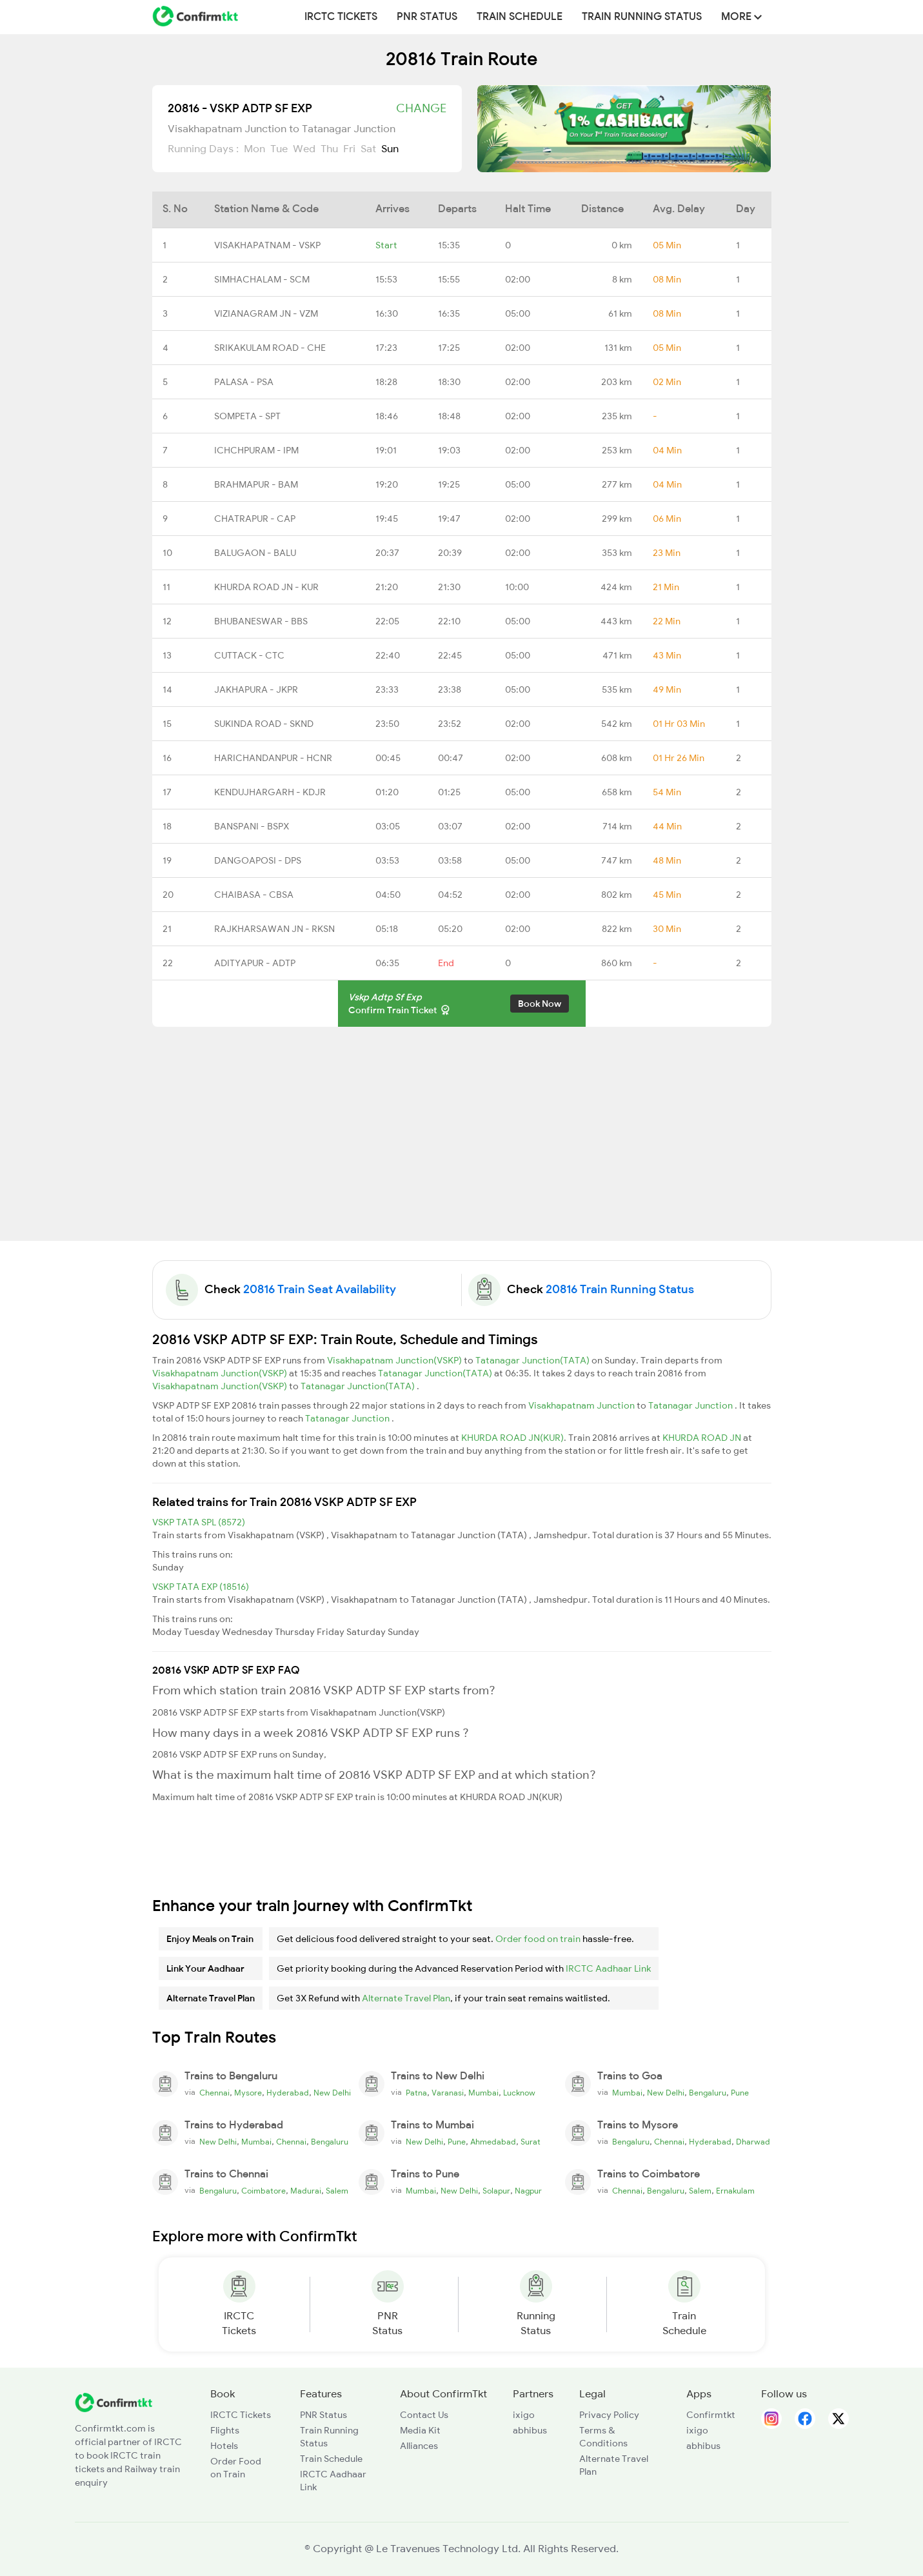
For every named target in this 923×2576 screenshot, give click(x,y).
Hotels (224, 2446)
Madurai (305, 2190)
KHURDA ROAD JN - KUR (266, 587)
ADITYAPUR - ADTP (254, 963)
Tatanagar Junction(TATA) (533, 1360)
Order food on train (538, 1939)
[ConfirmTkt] (113, 2401)
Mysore (248, 2092)
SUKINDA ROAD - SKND (263, 723)
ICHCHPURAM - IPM (256, 450)
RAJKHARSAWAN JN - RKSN (274, 929)
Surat (531, 2141)
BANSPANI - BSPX (251, 826)
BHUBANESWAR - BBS (261, 621)
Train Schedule (519, 17)
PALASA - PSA (243, 382)
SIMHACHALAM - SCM (262, 279)
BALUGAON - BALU (255, 553)
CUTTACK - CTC (249, 655)
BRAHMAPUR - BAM (256, 484)
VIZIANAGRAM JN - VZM (266, 313)
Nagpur (528, 2190)
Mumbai (483, 2092)
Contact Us (424, 2415)
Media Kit (420, 2430)
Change (421, 108)
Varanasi (448, 2092)
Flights (224, 2430)
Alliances (419, 2446)
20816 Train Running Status (620, 1289)
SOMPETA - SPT (247, 416)
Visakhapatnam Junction (582, 1405)
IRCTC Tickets (340, 17)
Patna (416, 2092)
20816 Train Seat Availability (319, 1289)
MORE (741, 17)
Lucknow (519, 2092)
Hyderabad (287, 2092)
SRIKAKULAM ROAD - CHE (270, 347)
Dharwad (753, 2141)
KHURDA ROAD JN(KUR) (512, 1437)
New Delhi (332, 2092)
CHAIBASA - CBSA (253, 894)
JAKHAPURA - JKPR (256, 689)
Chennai (214, 2092)
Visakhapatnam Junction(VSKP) (395, 1360)
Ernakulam (735, 2190)
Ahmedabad (493, 2141)
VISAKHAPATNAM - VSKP (267, 245)
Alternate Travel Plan (406, 1998)
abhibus (530, 2430)
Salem (337, 2190)
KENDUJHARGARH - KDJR (270, 792)
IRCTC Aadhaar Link (608, 1968)
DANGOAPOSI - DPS (257, 860)
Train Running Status (642, 17)
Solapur (496, 2190)
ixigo (524, 2415)
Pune (740, 2092)
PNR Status (427, 17)
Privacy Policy (609, 2415)
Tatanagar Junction (691, 1405)
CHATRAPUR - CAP (254, 518)
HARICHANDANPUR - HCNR (273, 758)
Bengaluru (707, 2092)
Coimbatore (263, 2190)
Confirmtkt (710, 2415)
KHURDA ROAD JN (702, 1437)
